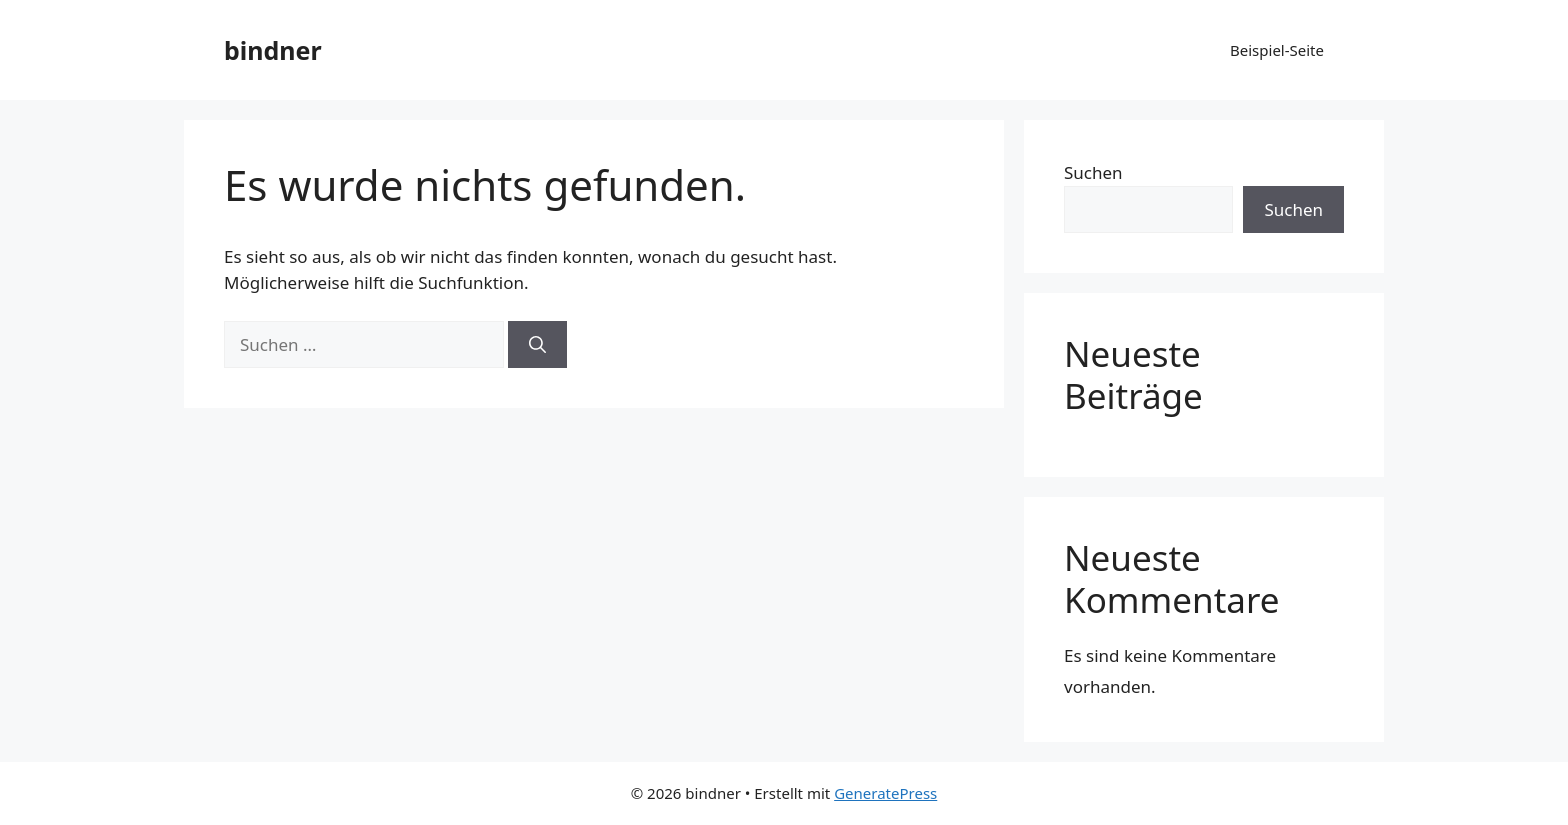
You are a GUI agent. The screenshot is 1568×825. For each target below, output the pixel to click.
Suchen (1093, 172)
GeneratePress (885, 793)
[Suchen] (537, 345)
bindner (273, 50)
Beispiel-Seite (1277, 50)
